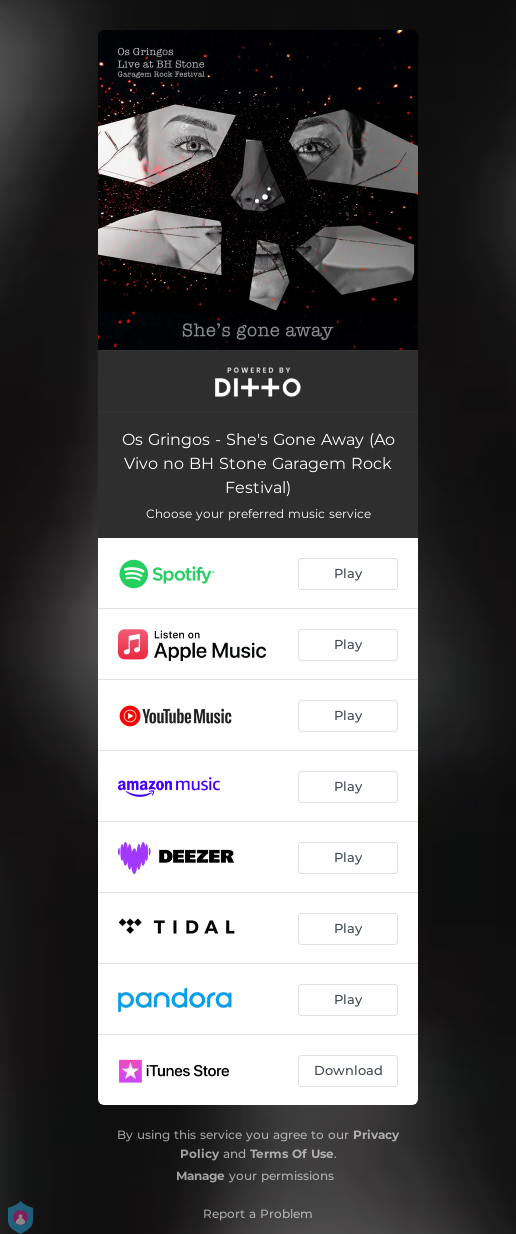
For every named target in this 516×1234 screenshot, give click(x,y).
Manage (200, 1175)
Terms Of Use (292, 1153)
